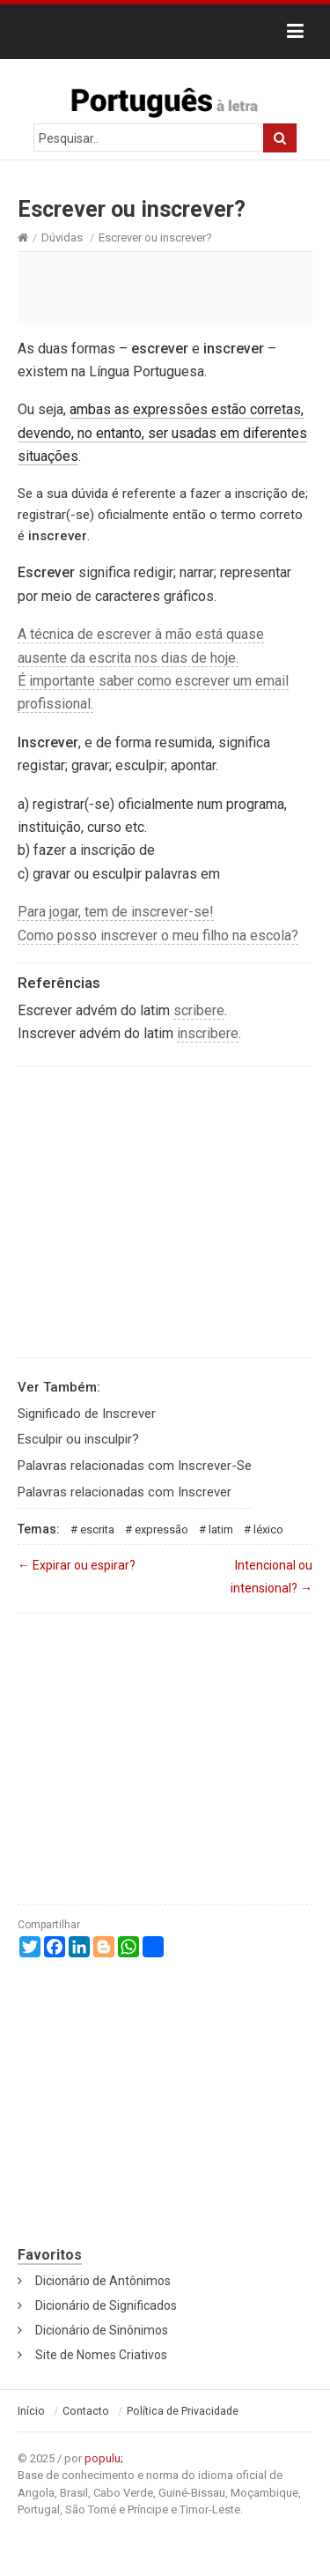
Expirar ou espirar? (77, 1565)
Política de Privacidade (182, 2411)
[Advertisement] (165, 287)
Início (31, 2411)
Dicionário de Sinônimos (101, 2330)
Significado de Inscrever (87, 1414)
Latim (221, 1529)
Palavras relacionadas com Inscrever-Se (135, 1466)
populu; (103, 2458)
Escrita (97, 1529)
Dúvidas (62, 237)
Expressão (161, 1529)
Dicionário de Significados (106, 2305)
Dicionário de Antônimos (103, 2281)
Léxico (268, 1529)
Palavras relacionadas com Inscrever (124, 1492)
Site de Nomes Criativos (101, 2355)
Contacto (85, 2411)
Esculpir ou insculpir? (78, 1439)
